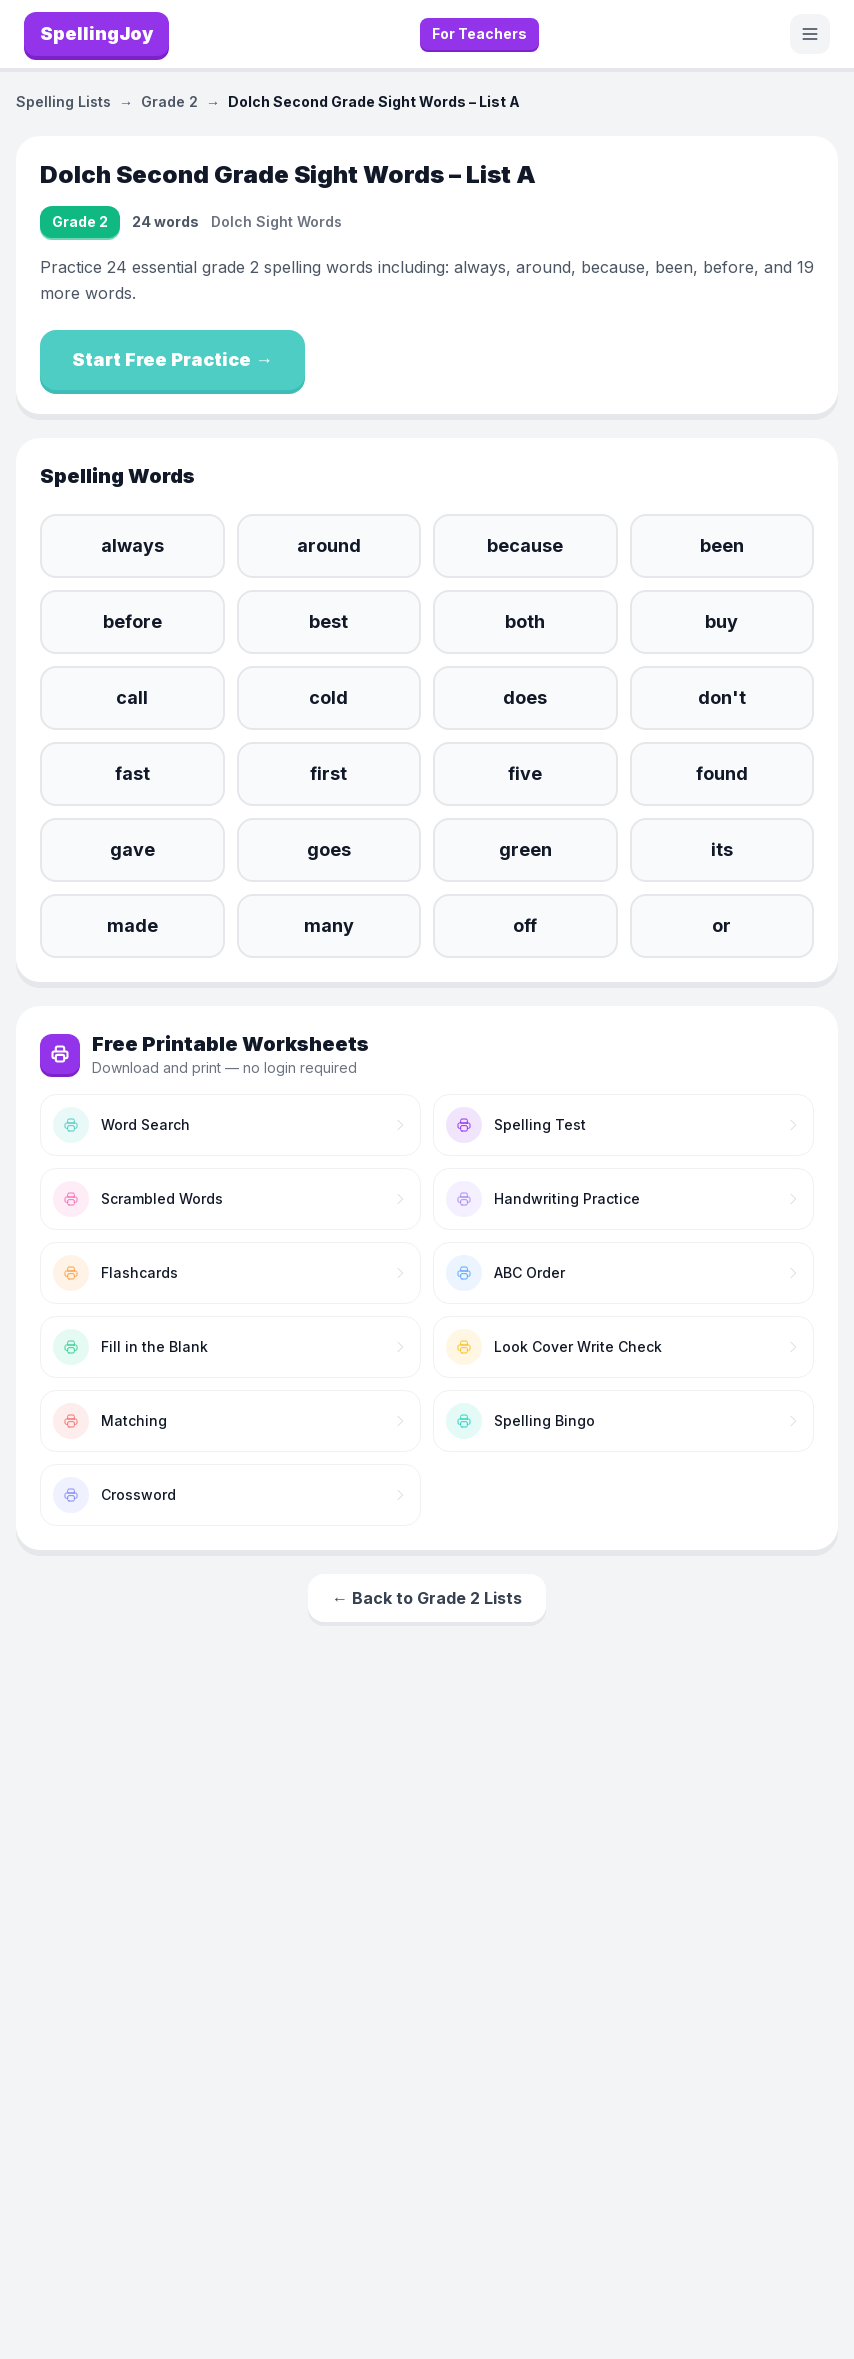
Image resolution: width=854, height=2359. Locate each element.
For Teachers (479, 33)
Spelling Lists (63, 101)
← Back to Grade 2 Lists (427, 1598)
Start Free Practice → (172, 359)
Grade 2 (169, 101)
